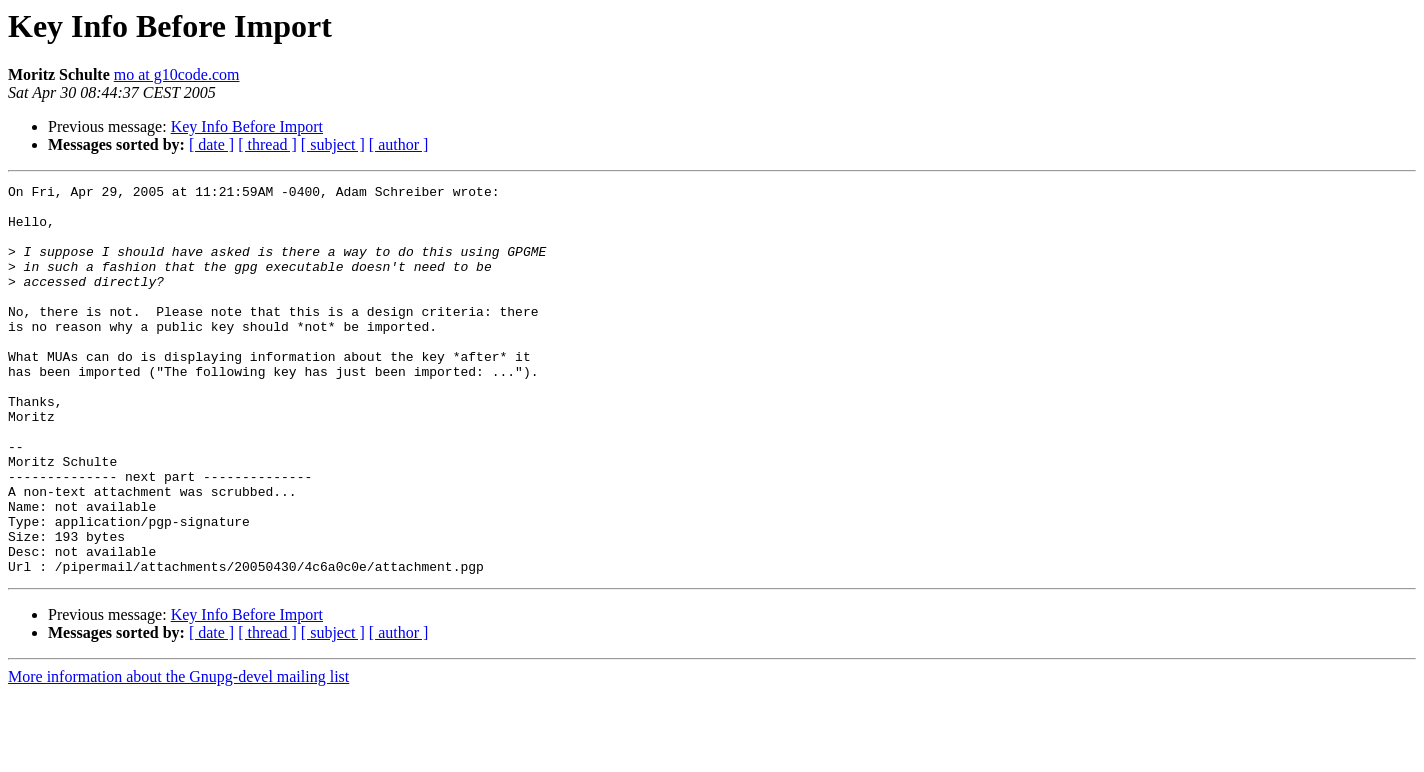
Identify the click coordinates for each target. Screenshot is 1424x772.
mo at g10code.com (177, 74)
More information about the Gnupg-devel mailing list (178, 754)
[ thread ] (267, 144)
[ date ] (211, 144)
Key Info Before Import (247, 126)
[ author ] (399, 144)
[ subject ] (333, 144)
